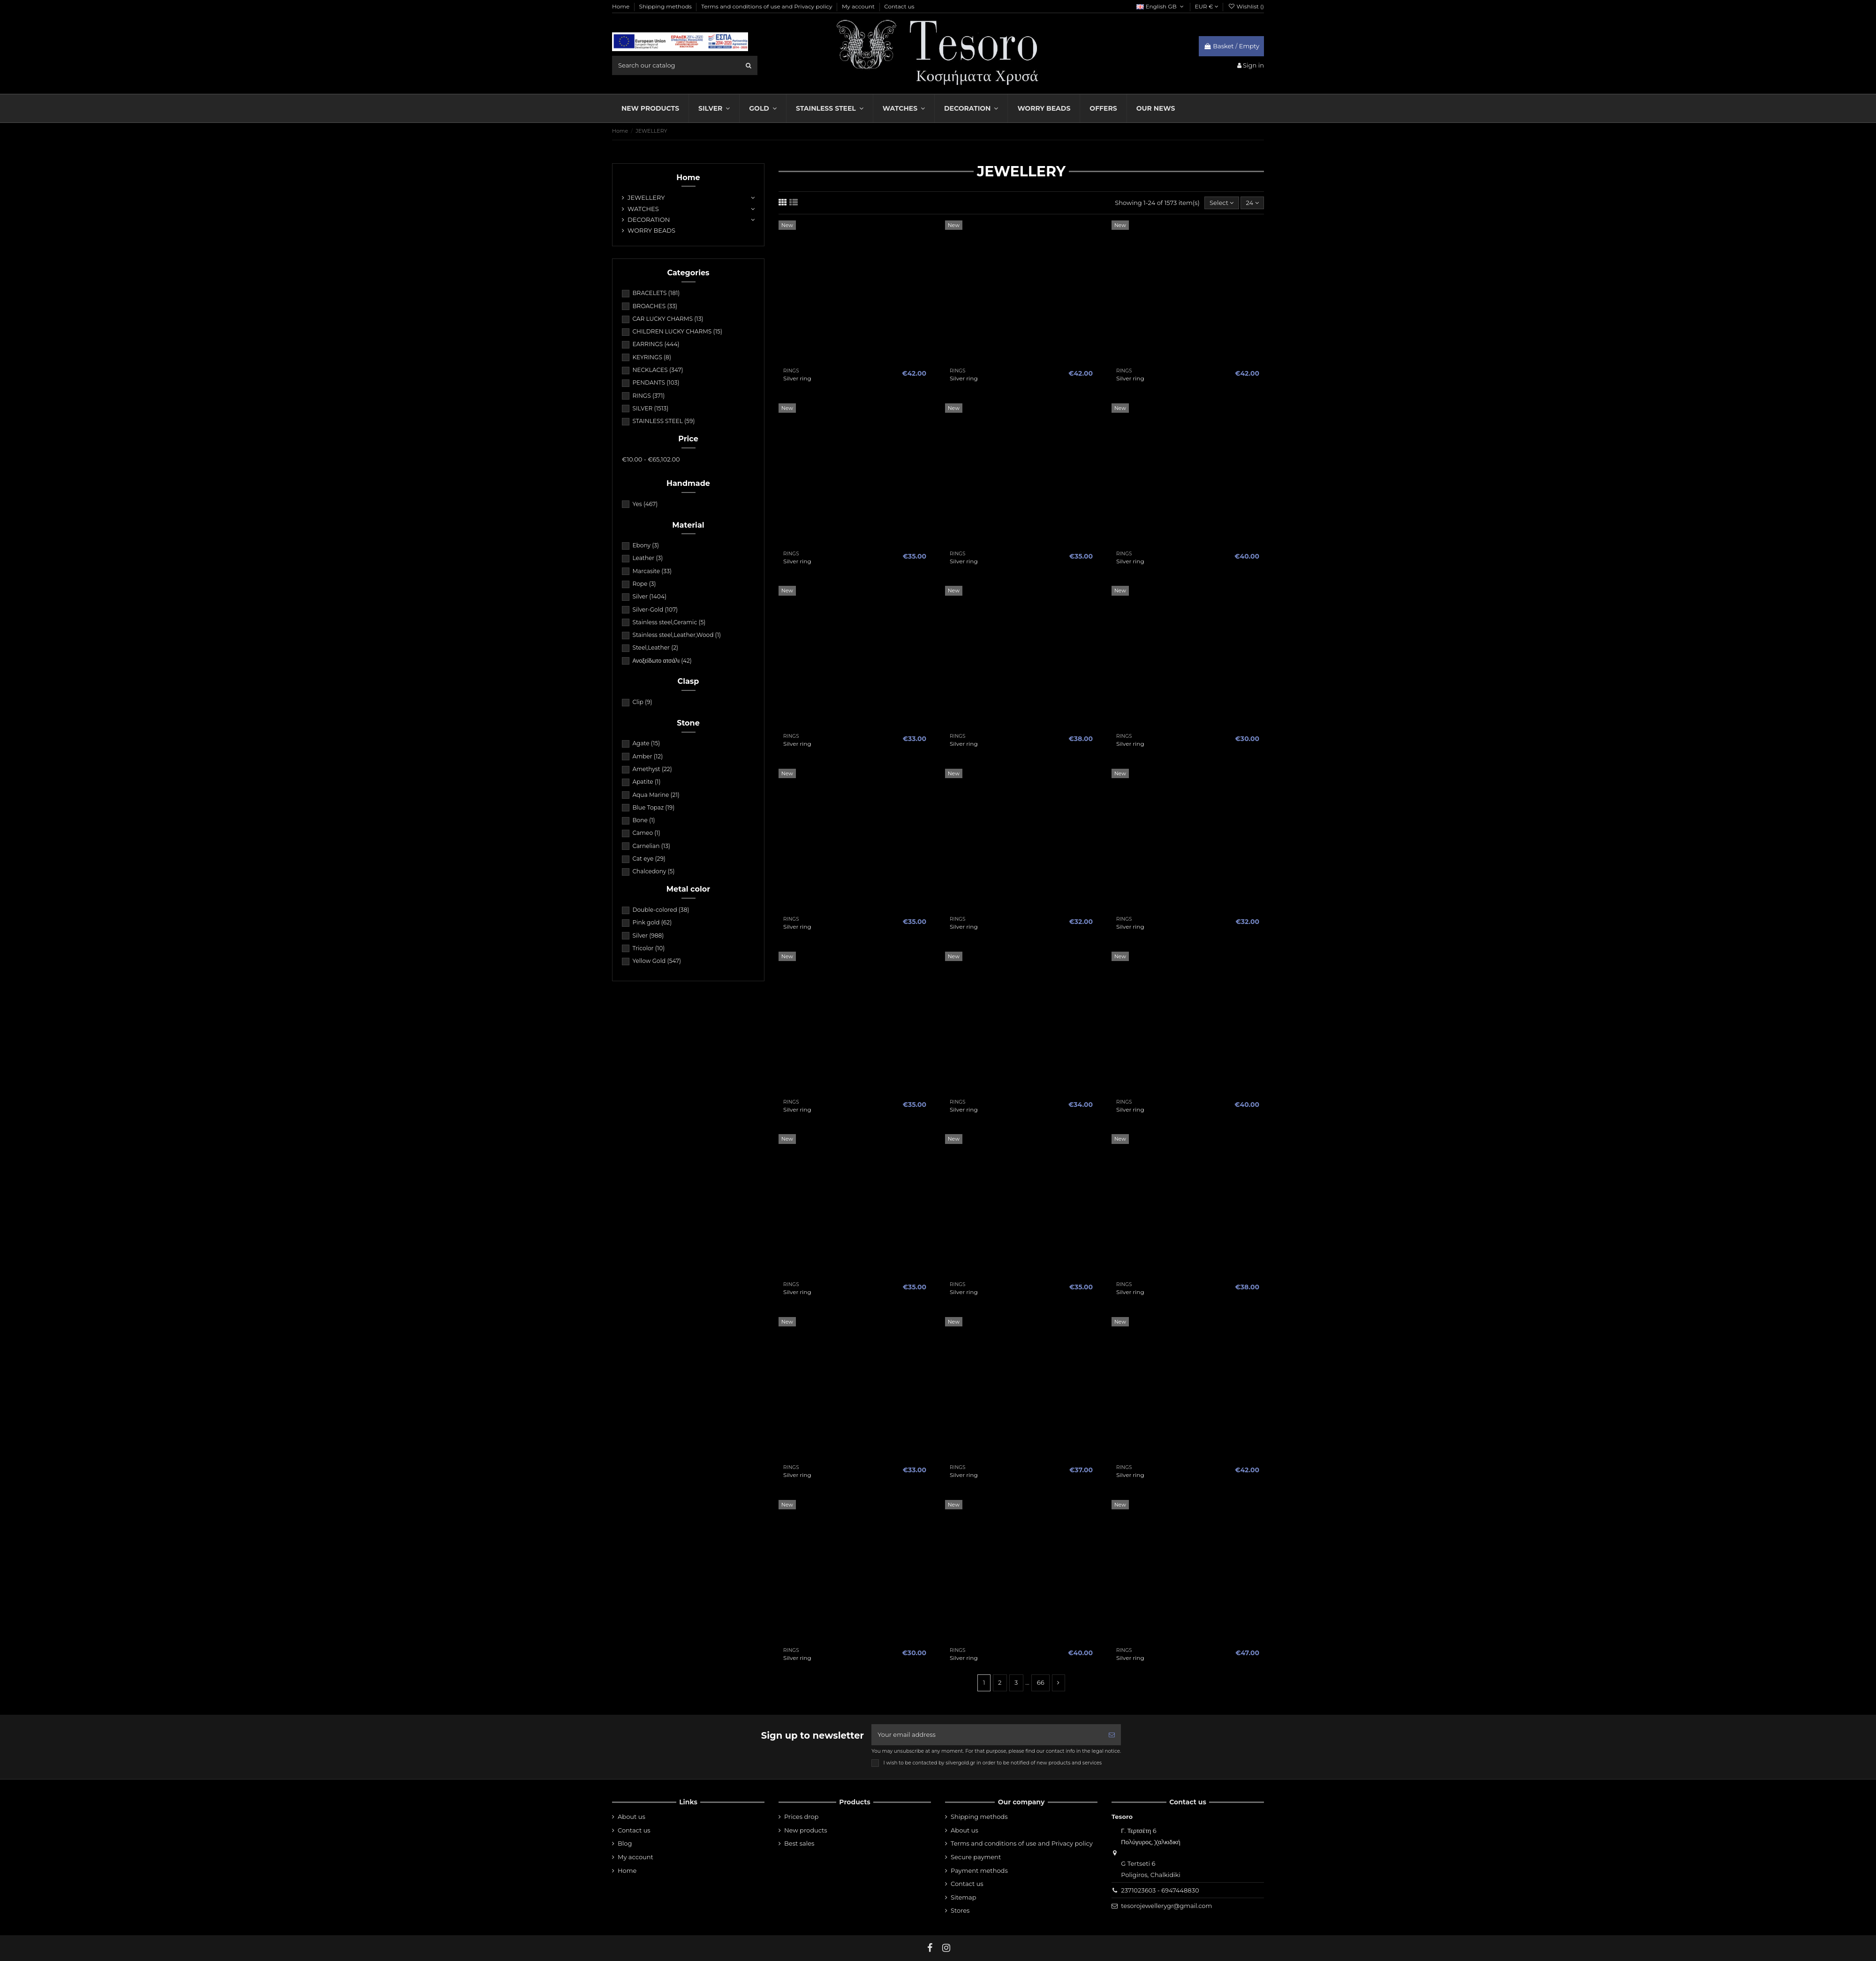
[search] (748, 65)
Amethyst (652, 768)
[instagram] (946, 1947)
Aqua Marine (655, 794)
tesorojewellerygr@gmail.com (1166, 1905)
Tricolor (648, 948)
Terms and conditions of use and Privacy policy (767, 6)
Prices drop (801, 1816)
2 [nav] (999, 1682)
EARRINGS (655, 344)
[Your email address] (987, 1735)
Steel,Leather (655, 647)
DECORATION (649, 219)
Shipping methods (666, 6)
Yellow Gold (656, 960)
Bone (643, 820)
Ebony (645, 545)
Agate (646, 743)
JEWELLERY (646, 197)
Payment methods (979, 1870)
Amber (647, 756)
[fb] (930, 1947)
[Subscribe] (1112, 1735)
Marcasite (652, 571)
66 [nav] (1040, 1682)
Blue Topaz (653, 807)
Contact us (899, 6)
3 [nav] (1016, 1682)
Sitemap (963, 1897)
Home (621, 6)
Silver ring (797, 378)
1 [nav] (984, 1682)
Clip (642, 701)
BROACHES (654, 306)
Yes (645, 503)
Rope (644, 583)
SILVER (650, 408)
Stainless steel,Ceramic (668, 622)
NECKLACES (657, 369)
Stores (960, 1910)
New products (805, 1830)
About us (631, 1816)
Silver (649, 596)
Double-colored (660, 909)
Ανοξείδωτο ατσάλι (661, 660)
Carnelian (651, 845)
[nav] (1058, 1683)
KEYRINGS (651, 357)
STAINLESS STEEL (663, 420)
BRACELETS (656, 292)
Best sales (799, 1843)
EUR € (1206, 6)
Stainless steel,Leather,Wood (676, 634)
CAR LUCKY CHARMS (667, 318)
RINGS (648, 395)
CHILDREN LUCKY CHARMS (677, 331)
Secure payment (976, 1857)
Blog (625, 1843)
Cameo (646, 832)
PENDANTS (655, 382)
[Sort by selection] (1221, 203)
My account (859, 6)
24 (1252, 202)
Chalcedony (653, 871)
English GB (1160, 6)
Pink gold (652, 922)
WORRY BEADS (651, 230)
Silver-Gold (655, 609)
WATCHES (643, 208)
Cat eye (648, 858)
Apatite (646, 781)
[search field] (684, 65)
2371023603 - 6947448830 (1160, 1890)
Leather (647, 557)
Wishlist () (1246, 6)
